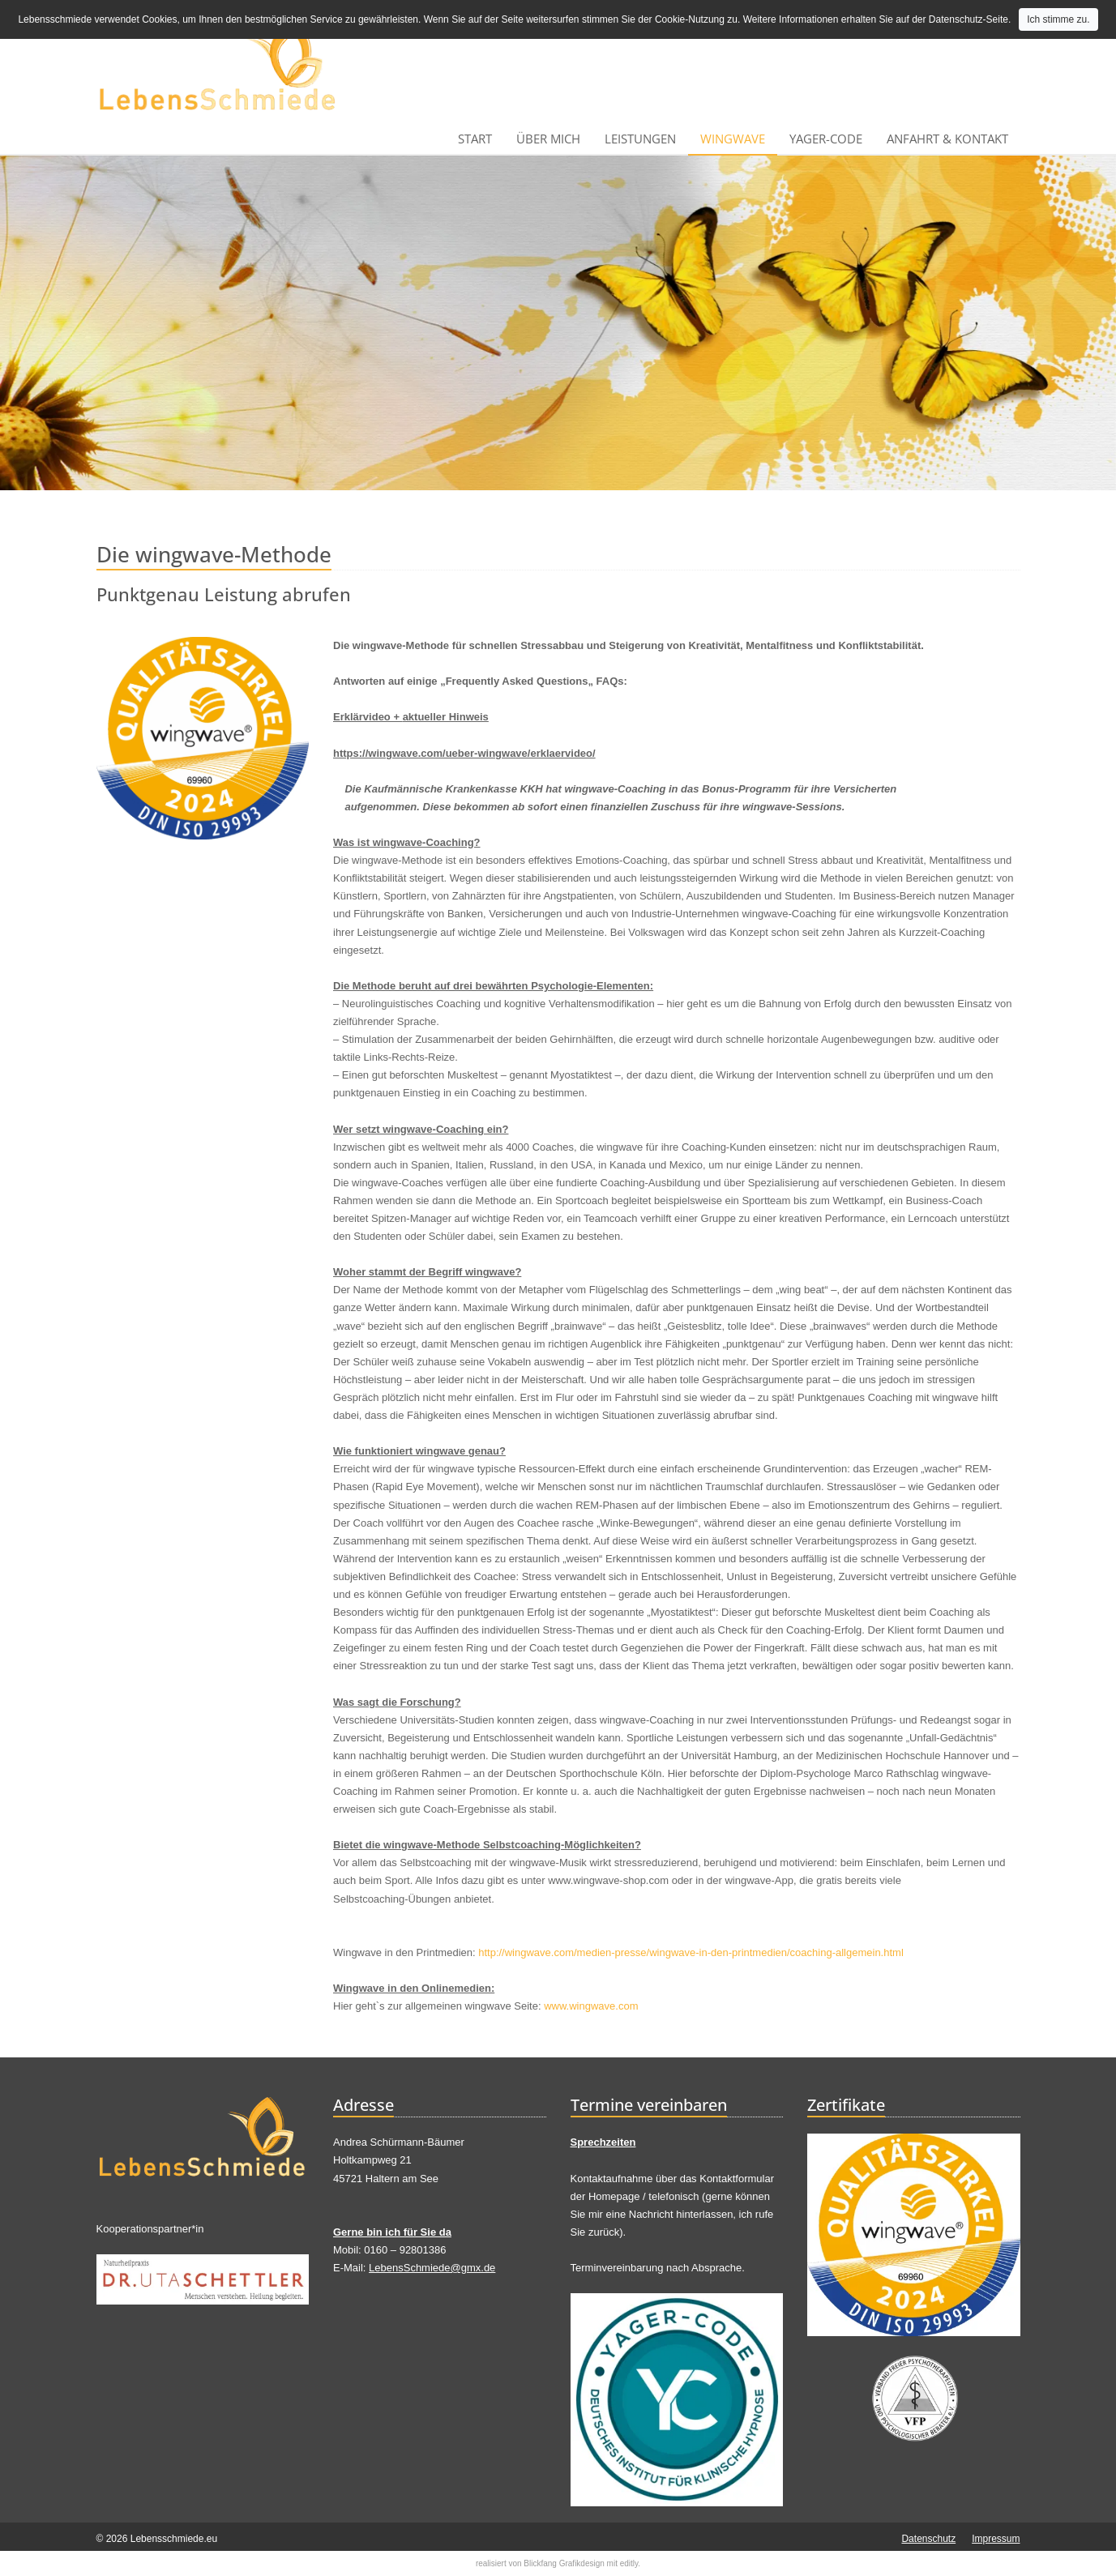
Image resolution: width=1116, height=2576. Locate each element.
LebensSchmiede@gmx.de (432, 2268)
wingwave (732, 138)
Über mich (548, 138)
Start (475, 138)
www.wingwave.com (591, 2006)
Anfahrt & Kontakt (947, 138)
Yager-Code (825, 138)
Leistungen (640, 138)
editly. (630, 2563)
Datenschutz (928, 2538)
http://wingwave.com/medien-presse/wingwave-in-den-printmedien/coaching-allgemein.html (691, 1952)
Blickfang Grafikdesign (564, 2563)
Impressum (996, 2538)
